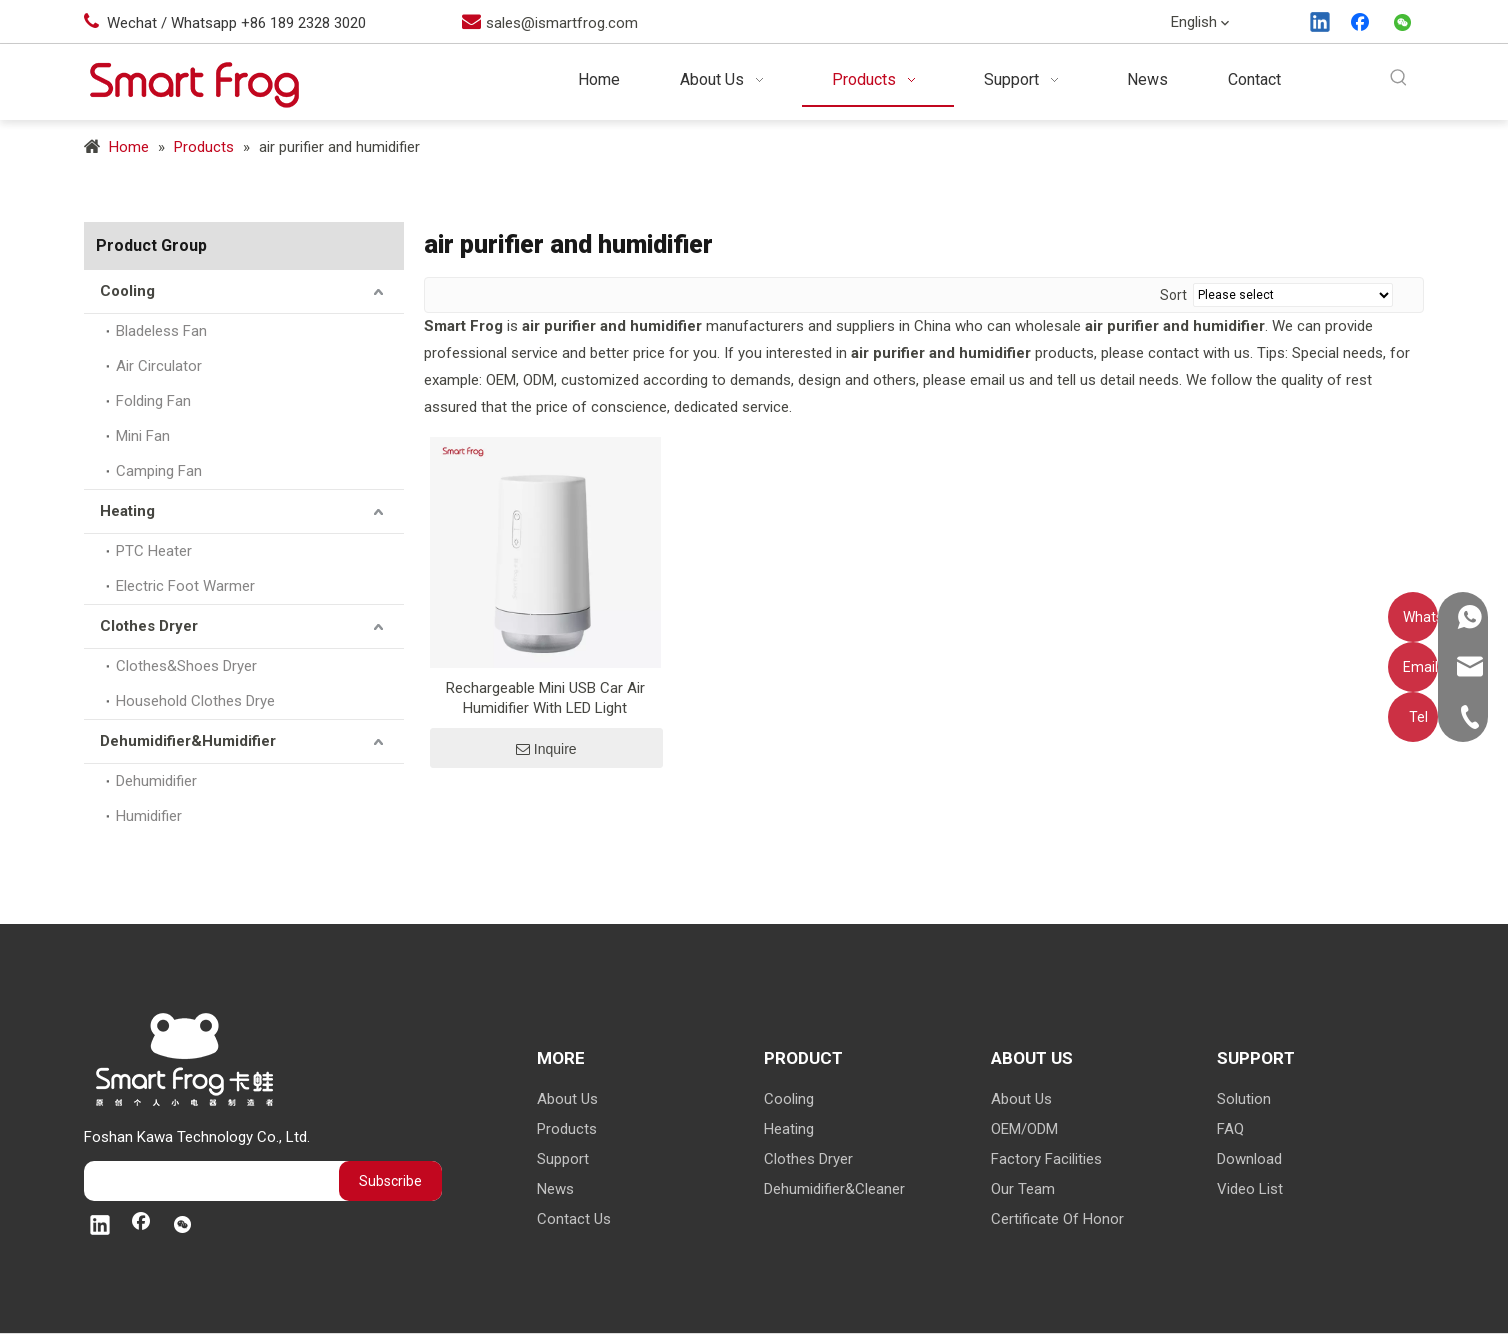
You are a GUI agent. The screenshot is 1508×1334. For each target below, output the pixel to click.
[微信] (1403, 24)
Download (1249, 1159)
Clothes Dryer (149, 626)
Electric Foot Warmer (185, 586)
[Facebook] (1362, 24)
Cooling (127, 291)
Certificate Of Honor (1057, 1219)
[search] (164, 1181)
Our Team (1023, 1189)
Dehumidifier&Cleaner (834, 1189)
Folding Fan (153, 401)
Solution (1244, 1099)
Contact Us (574, 1219)
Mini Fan (143, 436)
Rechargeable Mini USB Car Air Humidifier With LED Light (545, 698)
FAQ (1230, 1129)
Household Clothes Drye (195, 701)
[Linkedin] (1321, 24)
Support (563, 1159)
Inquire (546, 749)
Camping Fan (159, 471)
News (555, 1189)
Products (567, 1129)
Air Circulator (159, 366)
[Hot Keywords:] (1399, 78)
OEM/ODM (1024, 1129)
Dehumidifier (156, 781)
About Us (567, 1099)
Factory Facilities (1046, 1159)
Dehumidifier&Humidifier (188, 741)
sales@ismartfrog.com (562, 23)
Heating (127, 511)
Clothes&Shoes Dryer (186, 666)
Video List (1250, 1189)
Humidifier (149, 816)
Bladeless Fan (161, 331)
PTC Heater (154, 551)
